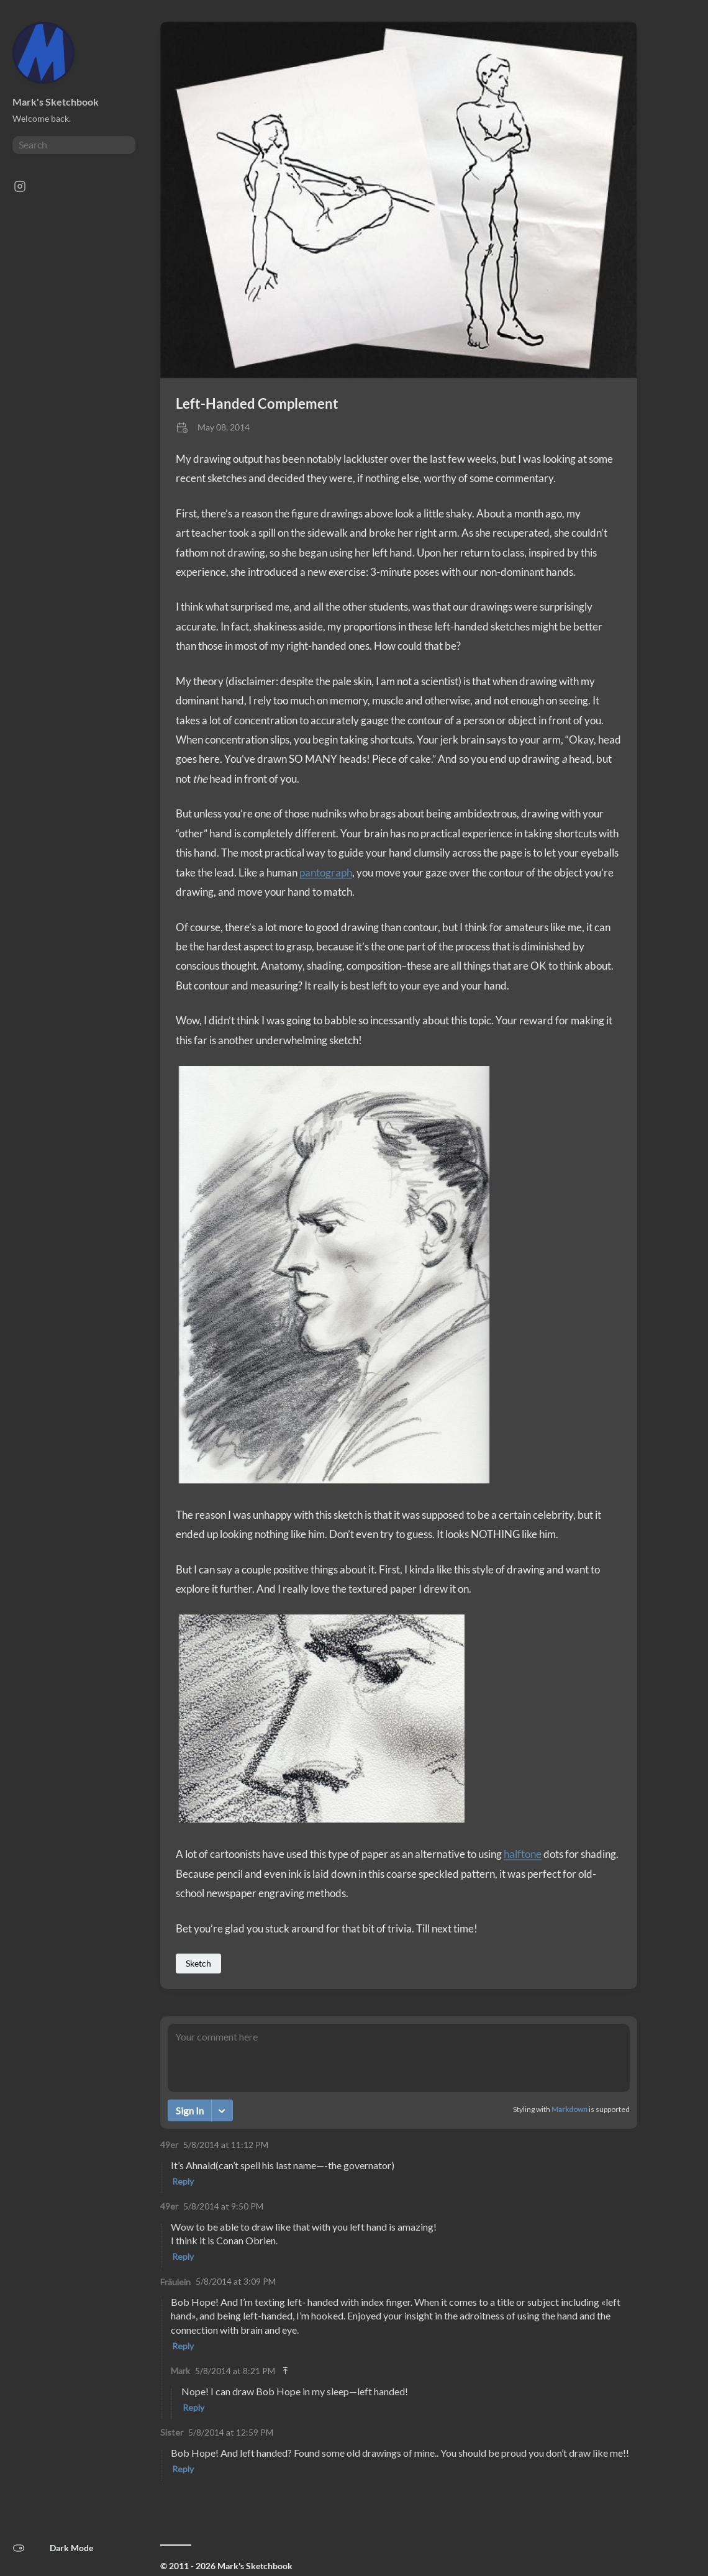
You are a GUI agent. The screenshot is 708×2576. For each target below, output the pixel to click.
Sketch (198, 1963)
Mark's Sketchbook (55, 101)
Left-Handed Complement (257, 403)
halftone (523, 1853)
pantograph (325, 872)
